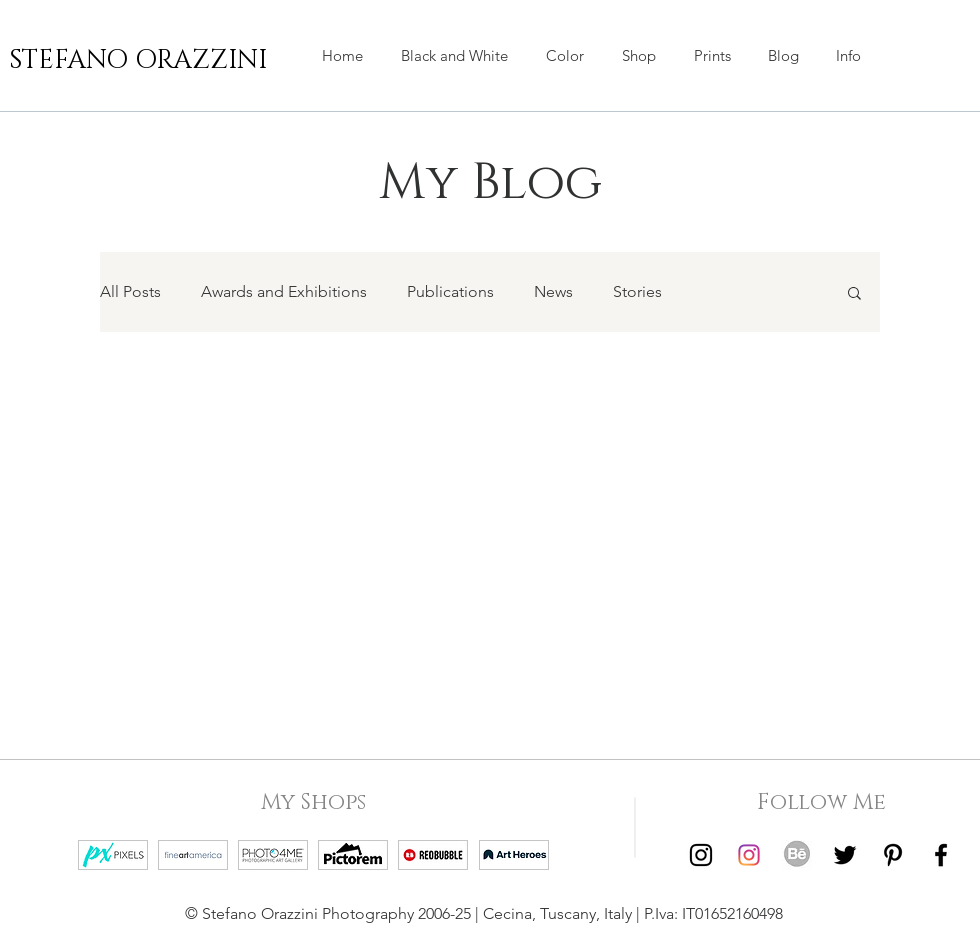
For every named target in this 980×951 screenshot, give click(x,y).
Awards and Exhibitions (284, 291)
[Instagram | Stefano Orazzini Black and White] (701, 855)
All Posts (130, 291)
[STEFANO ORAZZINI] (138, 61)
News (553, 291)
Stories (637, 291)
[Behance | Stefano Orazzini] (797, 855)
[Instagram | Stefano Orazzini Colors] (749, 855)
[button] (639, 56)
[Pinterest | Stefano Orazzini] (893, 855)
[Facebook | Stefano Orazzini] (941, 855)
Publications (450, 291)
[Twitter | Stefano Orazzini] (845, 855)
